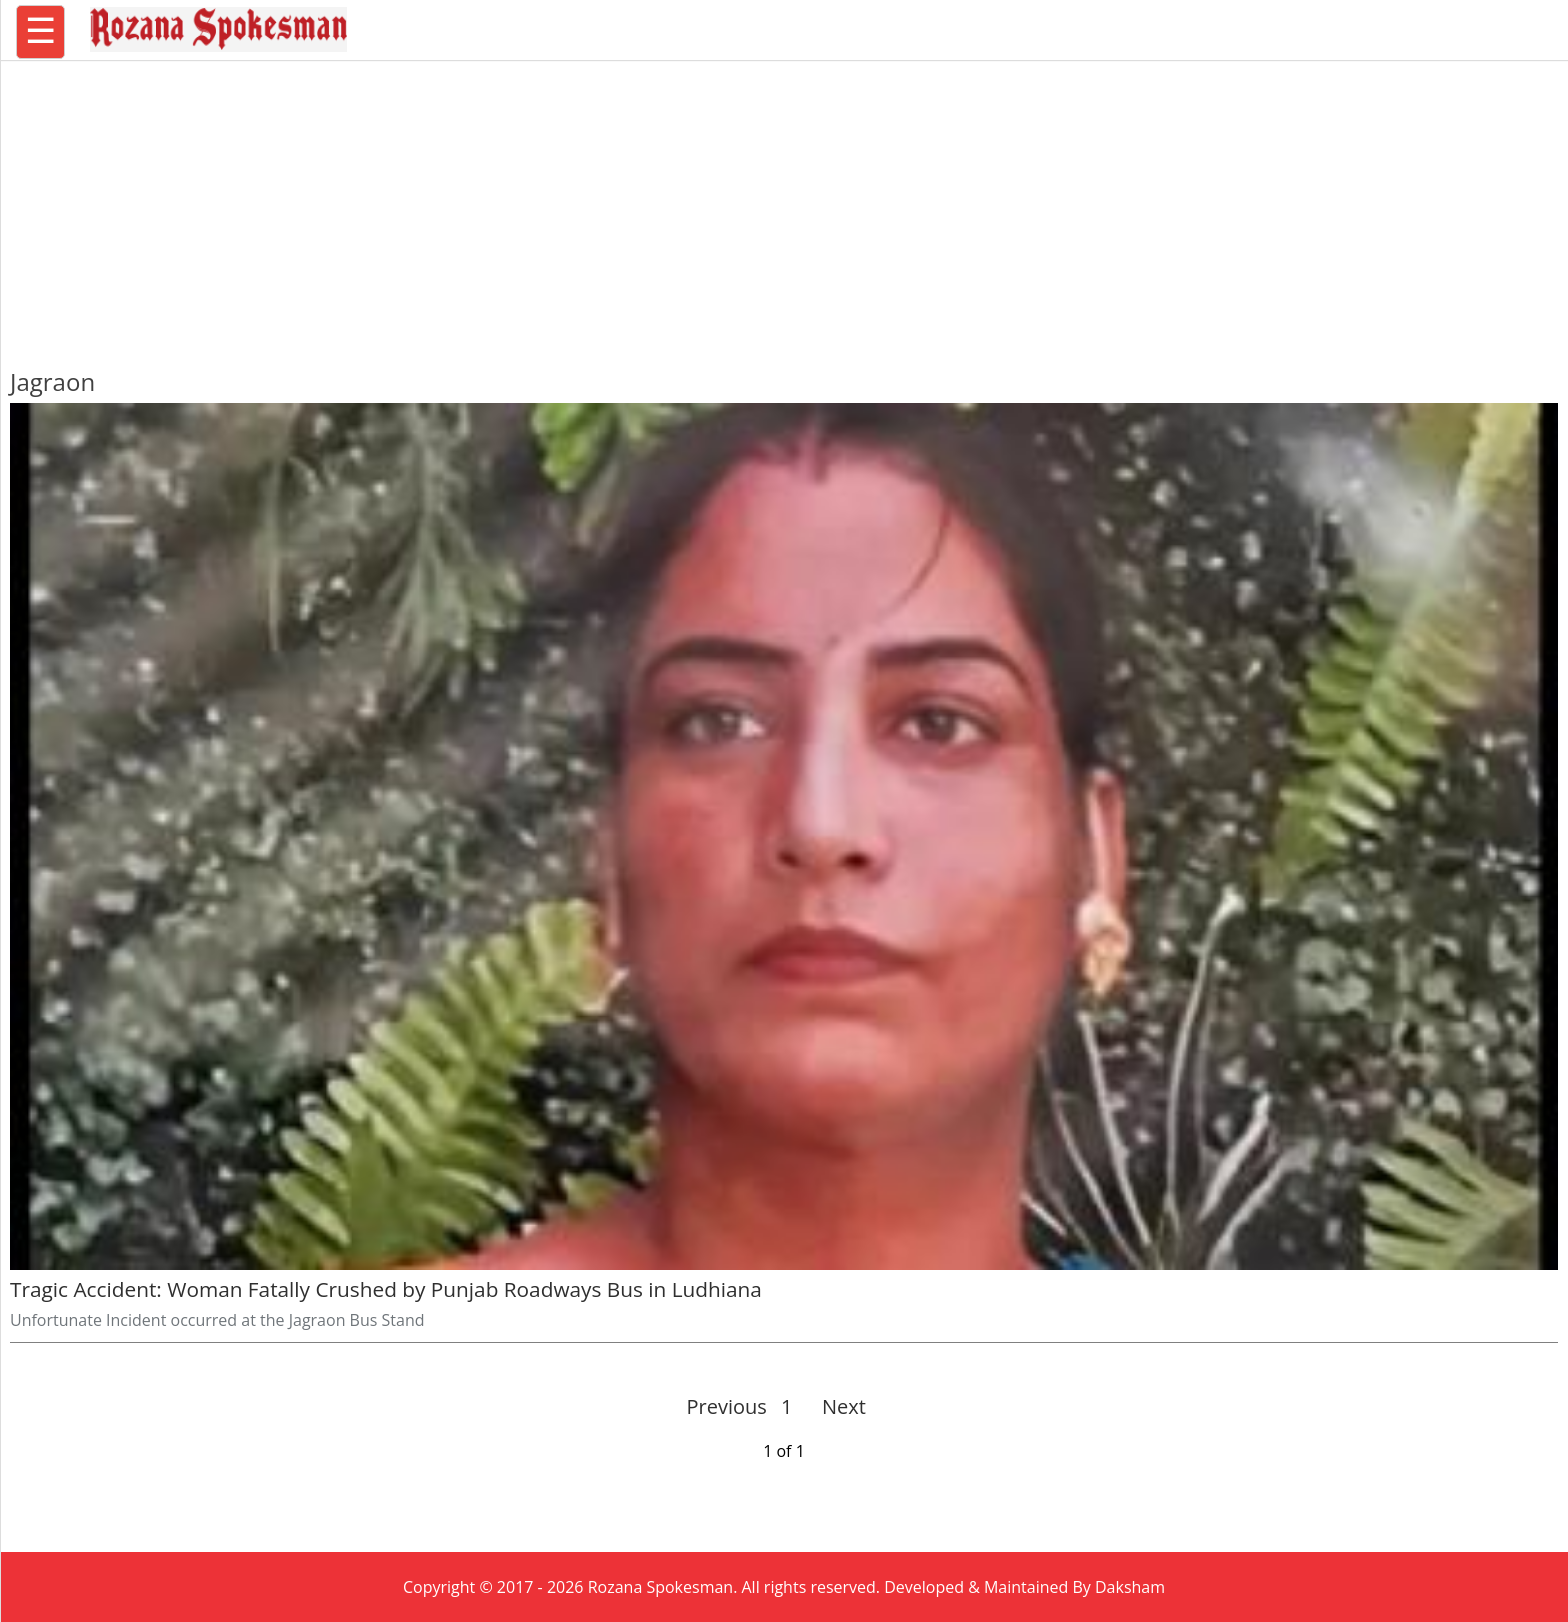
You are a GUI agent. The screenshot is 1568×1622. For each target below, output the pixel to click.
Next (835, 1406)
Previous (727, 1406)
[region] (784, 205)
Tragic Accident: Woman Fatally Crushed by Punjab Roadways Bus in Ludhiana (386, 1289)
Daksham (1130, 1587)
